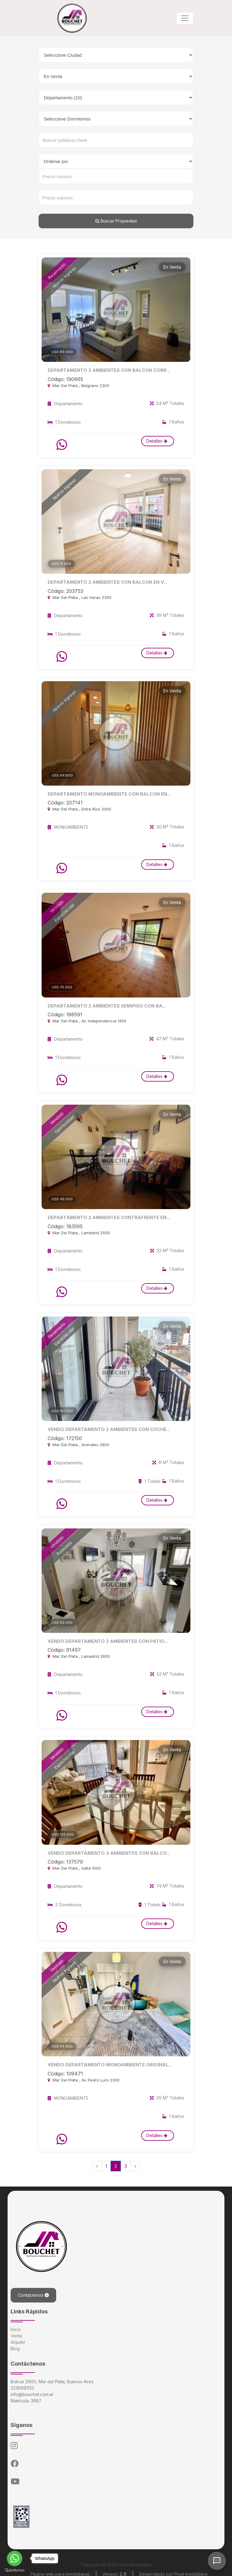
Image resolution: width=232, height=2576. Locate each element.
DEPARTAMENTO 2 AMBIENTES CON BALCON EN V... (104, 581)
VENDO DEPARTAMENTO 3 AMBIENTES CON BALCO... (106, 1850)
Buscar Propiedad (116, 220)
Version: (114, 2570)
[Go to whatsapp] (14, 2558)
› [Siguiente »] (135, 2162)
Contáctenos (33, 2291)
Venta (16, 2331)
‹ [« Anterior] (97, 2162)
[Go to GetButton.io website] (14, 2570)
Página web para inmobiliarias (60, 2570)
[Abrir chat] (217, 2561)
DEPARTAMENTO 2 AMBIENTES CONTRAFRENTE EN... (106, 1216)
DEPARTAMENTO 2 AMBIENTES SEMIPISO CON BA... (104, 1004)
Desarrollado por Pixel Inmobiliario (173, 2570)
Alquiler (18, 2338)
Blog (15, 2344)
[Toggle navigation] (184, 18)
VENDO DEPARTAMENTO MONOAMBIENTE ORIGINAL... (107, 2061)
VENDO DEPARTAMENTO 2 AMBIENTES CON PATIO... (105, 1638)
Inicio (16, 2325)
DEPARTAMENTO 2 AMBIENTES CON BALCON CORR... (106, 370)
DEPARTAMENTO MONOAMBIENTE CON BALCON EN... (106, 793)
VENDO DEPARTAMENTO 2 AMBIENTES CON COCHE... (106, 1427)
